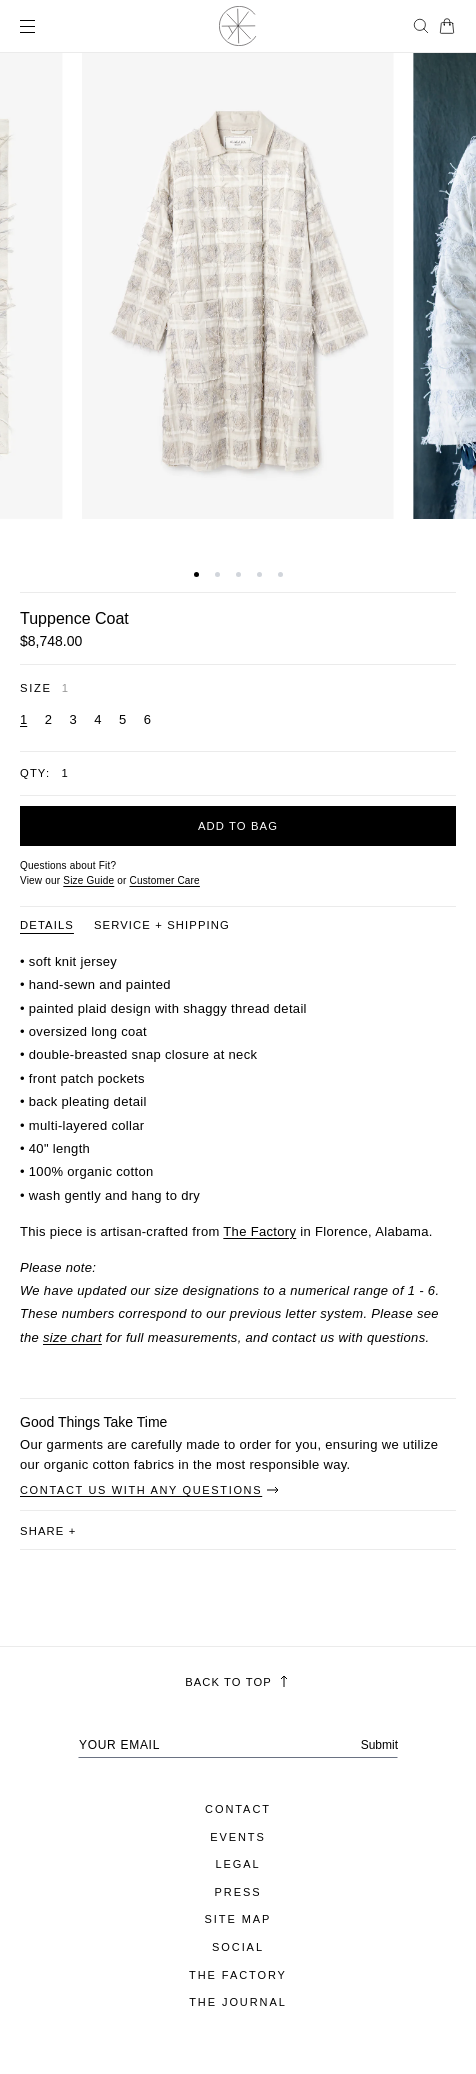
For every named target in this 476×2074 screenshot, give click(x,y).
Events (238, 1837)
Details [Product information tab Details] (47, 925)
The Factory (259, 1231)
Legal (237, 1864)
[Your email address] (238, 1745)
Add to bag (238, 826)
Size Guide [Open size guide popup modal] (88, 880)
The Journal (238, 2002)
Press (238, 1892)
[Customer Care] (164, 880)
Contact (238, 1809)
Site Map (238, 1919)
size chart (72, 1337)
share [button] (48, 1531)
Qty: (35, 773)
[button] (196, 574)
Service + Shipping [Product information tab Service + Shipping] (162, 925)
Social (238, 1947)
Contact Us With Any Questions (150, 1490)
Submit (379, 1745)
